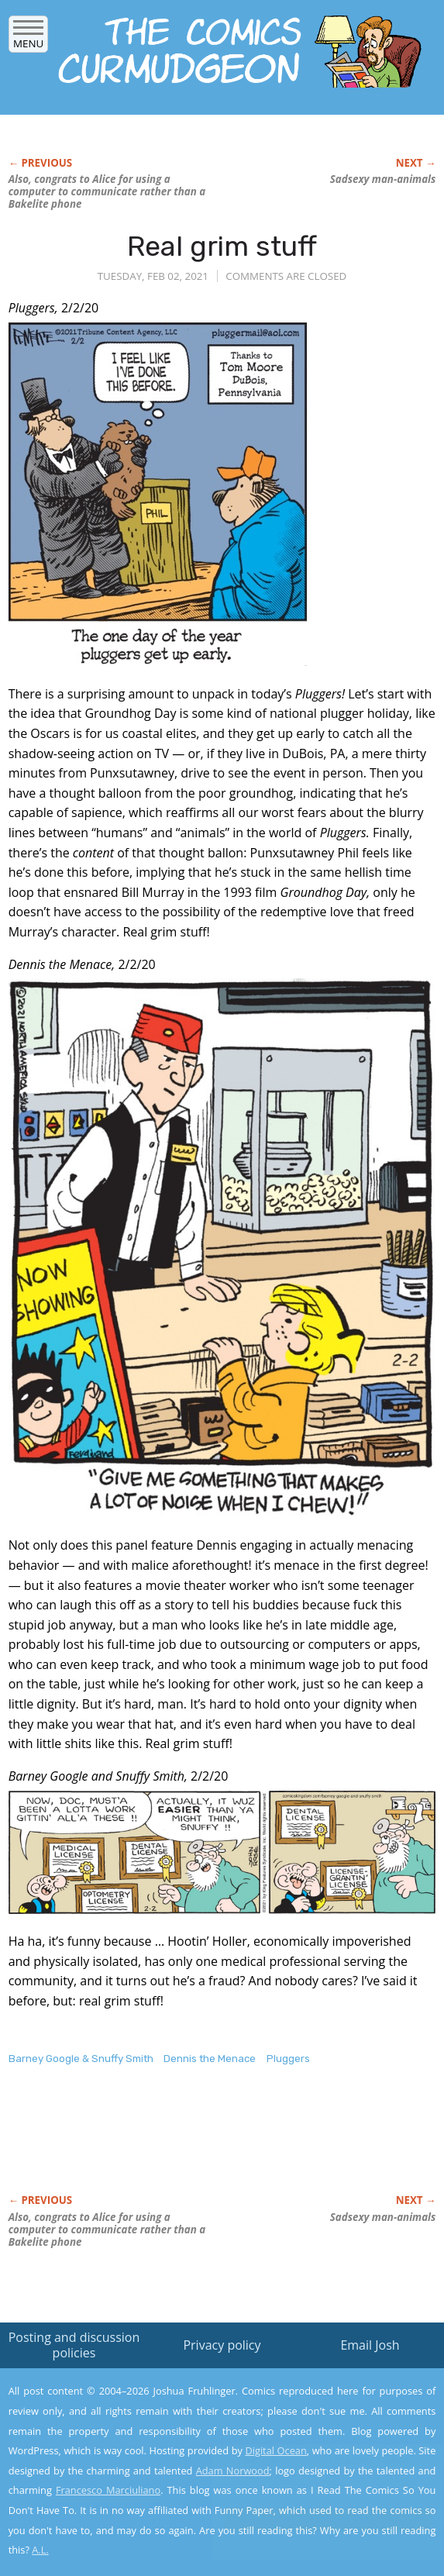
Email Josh (369, 2345)
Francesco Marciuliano (108, 2490)
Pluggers (288, 2058)
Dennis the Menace (209, 2058)
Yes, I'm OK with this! (312, 2519)
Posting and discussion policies (74, 2344)
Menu (28, 38)
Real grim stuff (222, 246)
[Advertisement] (190, 2146)
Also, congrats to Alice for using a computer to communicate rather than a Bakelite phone (107, 191)
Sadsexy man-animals (383, 179)
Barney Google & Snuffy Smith (81, 2058)
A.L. (40, 2550)
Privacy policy (221, 2345)
